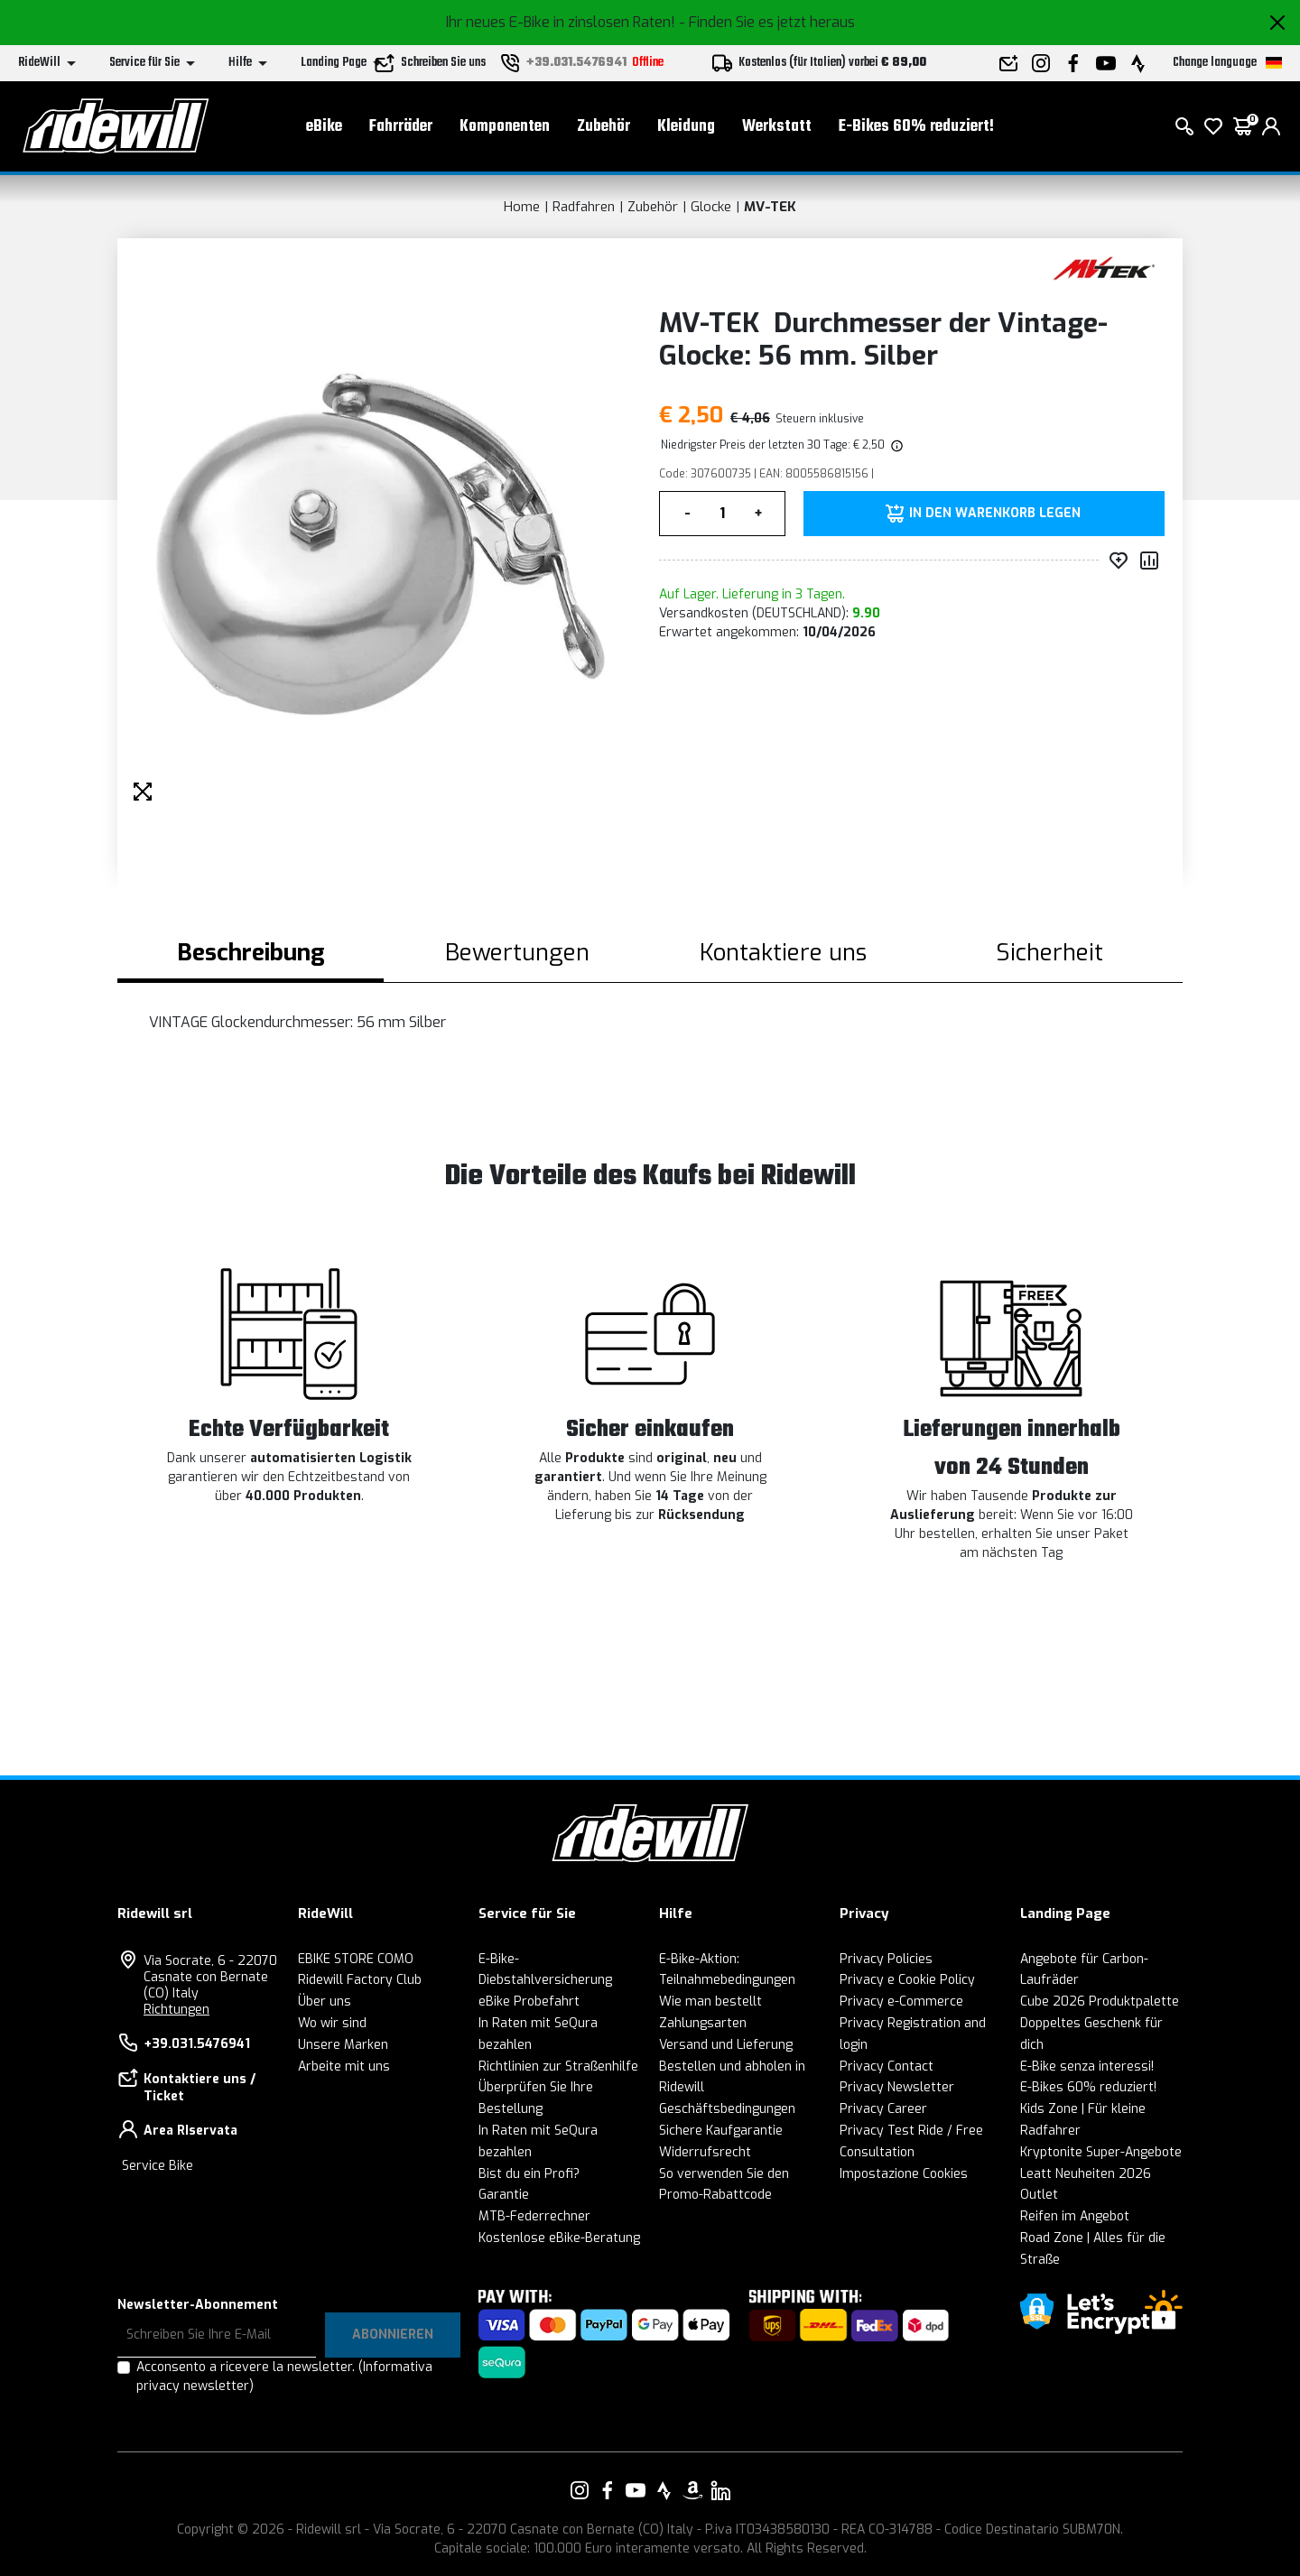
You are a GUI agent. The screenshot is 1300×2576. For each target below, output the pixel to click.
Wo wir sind (332, 2023)
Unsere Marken (343, 2044)
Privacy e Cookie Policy (907, 1979)
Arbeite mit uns (344, 2066)
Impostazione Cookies (904, 2173)
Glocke (711, 207)
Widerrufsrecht (705, 2152)
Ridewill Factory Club (360, 1979)
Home (522, 207)
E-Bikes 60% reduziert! (916, 127)
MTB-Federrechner (534, 2216)
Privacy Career (883, 2108)
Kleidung (686, 127)
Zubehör (603, 127)
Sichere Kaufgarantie (721, 2130)
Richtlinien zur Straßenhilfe (558, 2066)
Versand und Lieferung (726, 2044)
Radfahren (583, 207)
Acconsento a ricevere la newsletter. (284, 2376)
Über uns (324, 2001)
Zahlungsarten (703, 2023)
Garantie (503, 2194)
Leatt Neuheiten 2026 (1085, 2173)
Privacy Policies (886, 1959)
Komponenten (505, 127)
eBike (324, 127)
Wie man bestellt (710, 2001)
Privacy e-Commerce (901, 2001)
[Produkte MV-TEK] (1104, 267)
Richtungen (176, 2009)
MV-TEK (770, 207)
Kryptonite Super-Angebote (1101, 2152)
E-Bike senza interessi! (1087, 2066)
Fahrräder (400, 127)
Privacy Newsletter (897, 2087)
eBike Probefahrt (529, 2001)
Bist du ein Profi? (529, 2173)
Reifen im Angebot (1074, 2216)
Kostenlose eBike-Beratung (559, 2238)
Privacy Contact (886, 2066)
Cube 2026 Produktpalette (1099, 2001)
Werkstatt (777, 127)
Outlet (1039, 2194)
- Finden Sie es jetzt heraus (767, 22)
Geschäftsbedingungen (727, 2108)
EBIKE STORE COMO (355, 1959)
